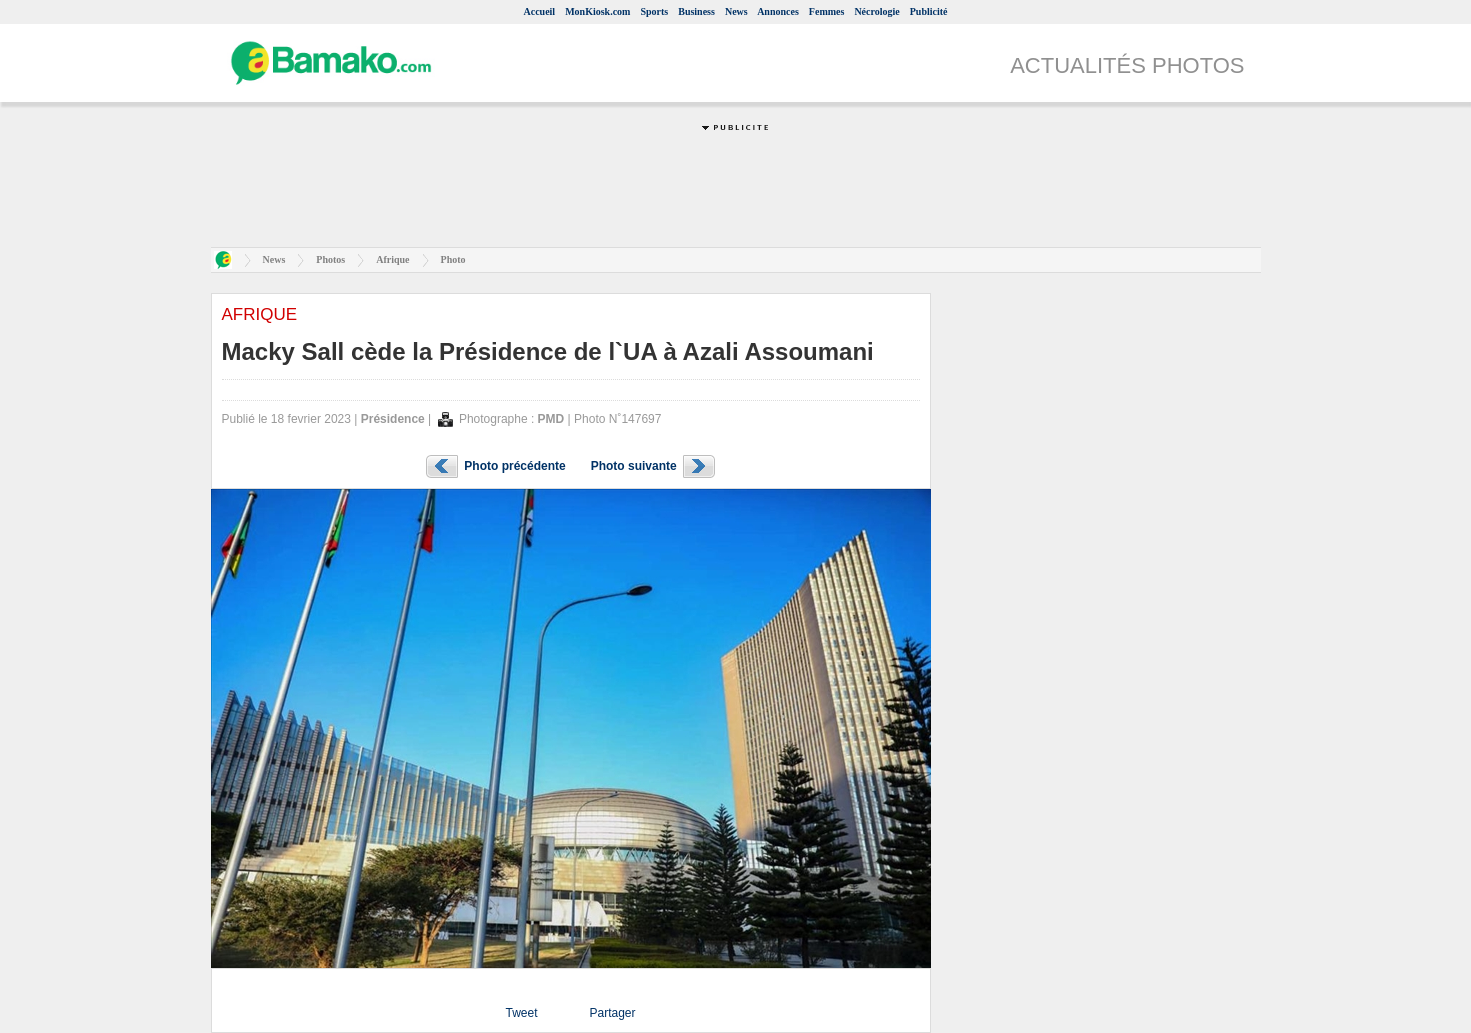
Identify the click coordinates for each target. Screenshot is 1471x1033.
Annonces (778, 11)
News (736, 11)
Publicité (929, 11)
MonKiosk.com (597, 11)
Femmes (827, 11)
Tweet (521, 1013)
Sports (654, 11)
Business (696, 11)
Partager (612, 1013)
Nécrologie (876, 11)
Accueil (539, 11)
